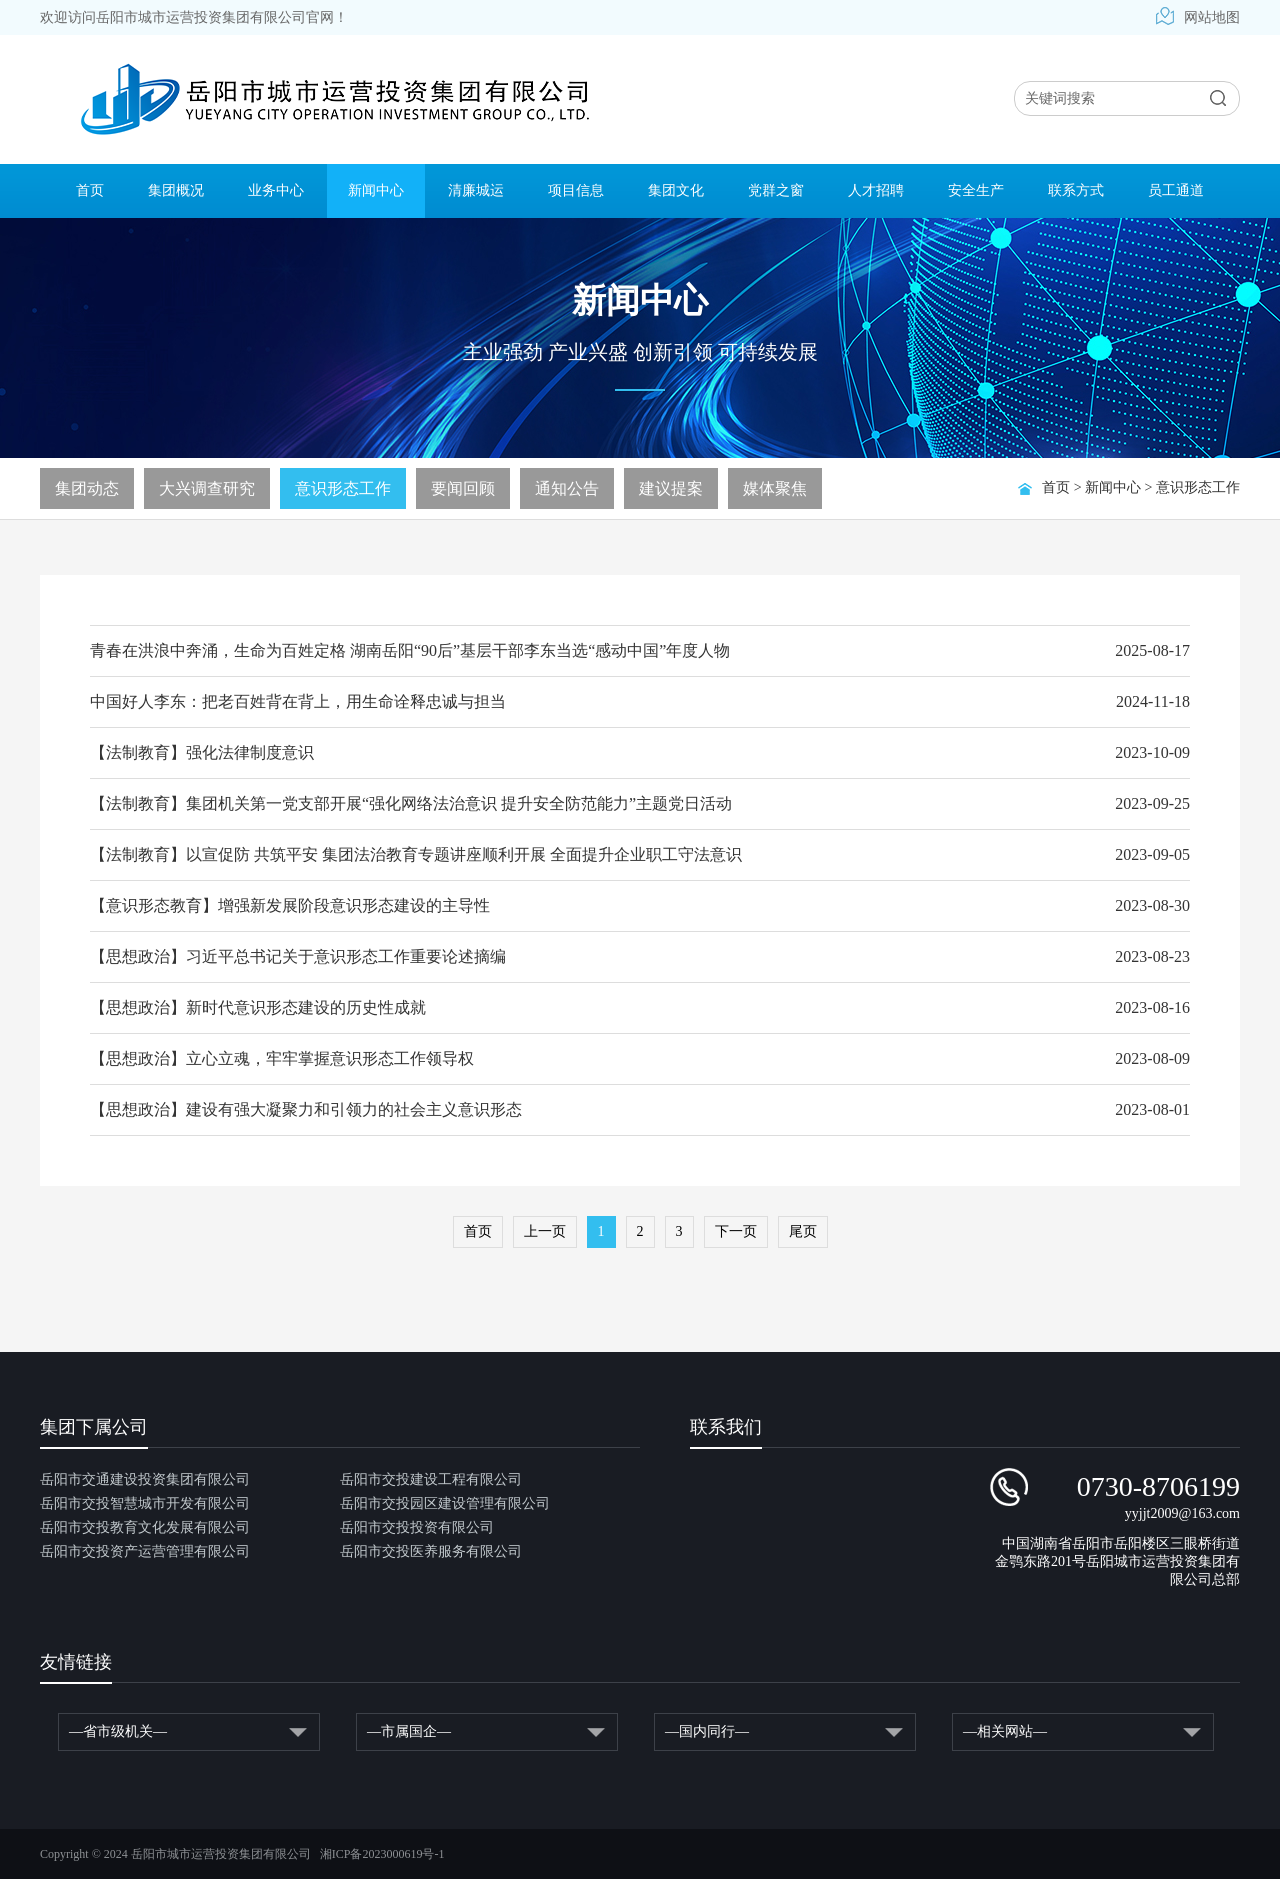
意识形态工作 (1198, 487)
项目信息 (576, 190)
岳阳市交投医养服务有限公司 (431, 1551)
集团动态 (87, 488)
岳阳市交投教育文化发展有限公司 (145, 1527)
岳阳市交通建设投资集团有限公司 (145, 1479)
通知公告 (567, 488)
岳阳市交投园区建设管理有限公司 (445, 1503)
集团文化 (676, 190)
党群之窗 (776, 190)
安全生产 (976, 190)
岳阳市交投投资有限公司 (417, 1527)
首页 (90, 190)
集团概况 (176, 190)
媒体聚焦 (775, 488)
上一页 (545, 1231)
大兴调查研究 (207, 488)
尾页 (803, 1231)
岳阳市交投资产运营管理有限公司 (145, 1551)
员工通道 (1176, 190)
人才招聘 (876, 190)
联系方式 (1076, 190)
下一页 (736, 1231)
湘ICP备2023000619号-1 (382, 1854)
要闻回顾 (463, 488)
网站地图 (1198, 17)
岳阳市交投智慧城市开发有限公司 (145, 1503)
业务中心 (276, 190)
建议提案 (671, 488)
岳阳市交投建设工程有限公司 (431, 1479)
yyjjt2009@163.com (1182, 1513)
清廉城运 (476, 190)
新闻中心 (376, 190)
